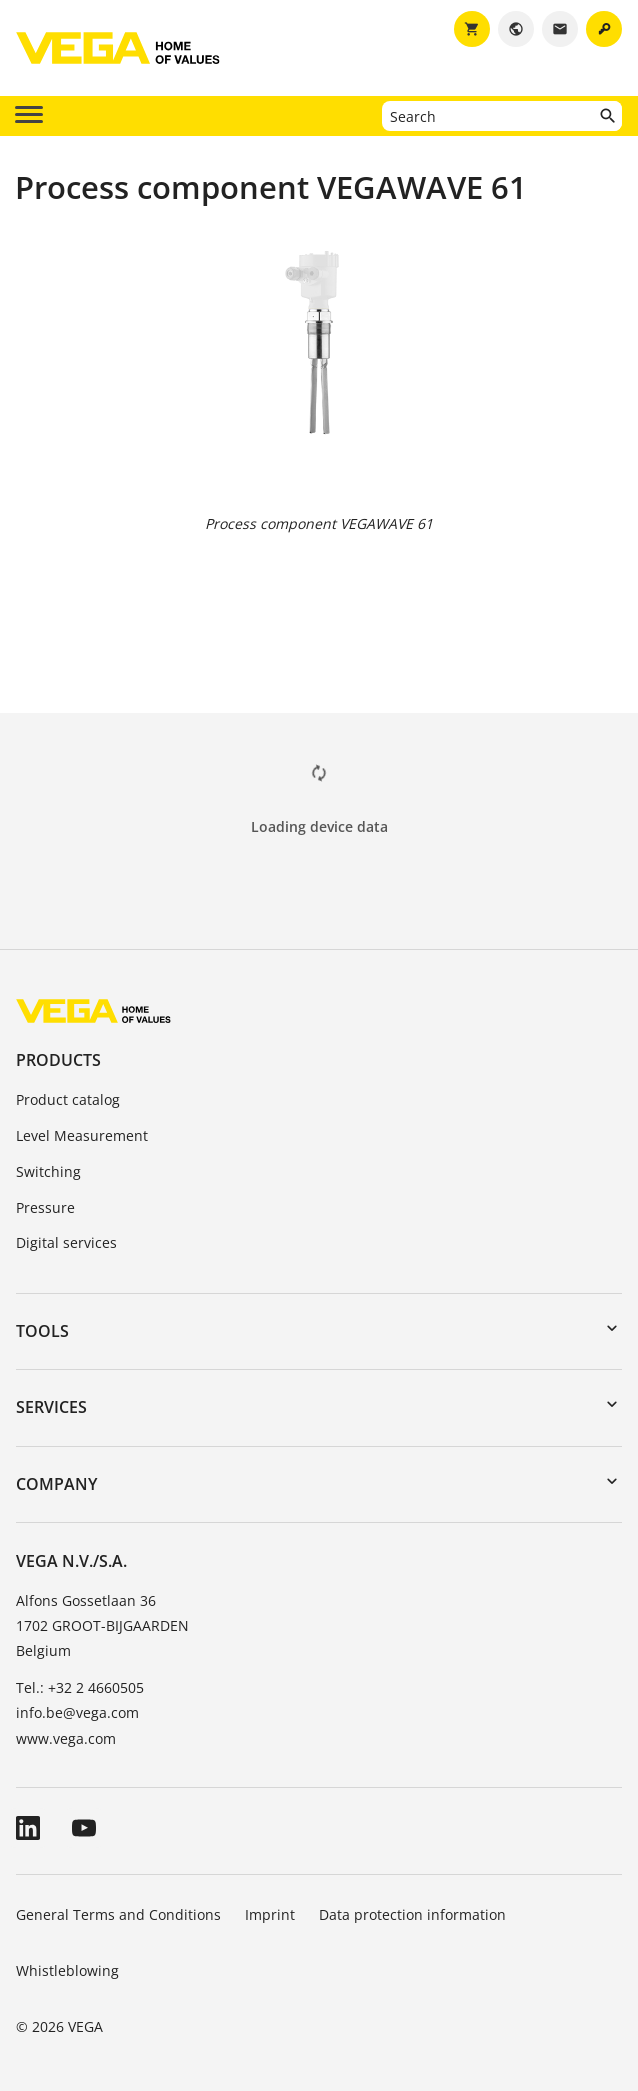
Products (58, 1060)
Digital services (66, 1242)
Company (56, 1484)
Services (51, 1407)
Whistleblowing (67, 1970)
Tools (42, 1331)
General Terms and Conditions (118, 1914)
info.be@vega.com (77, 1712)
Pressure (45, 1207)
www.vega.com (66, 1738)
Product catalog (68, 1099)
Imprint (270, 1914)
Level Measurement (82, 1135)
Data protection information (412, 1914)
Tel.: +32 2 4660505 (80, 1687)
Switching (48, 1171)
